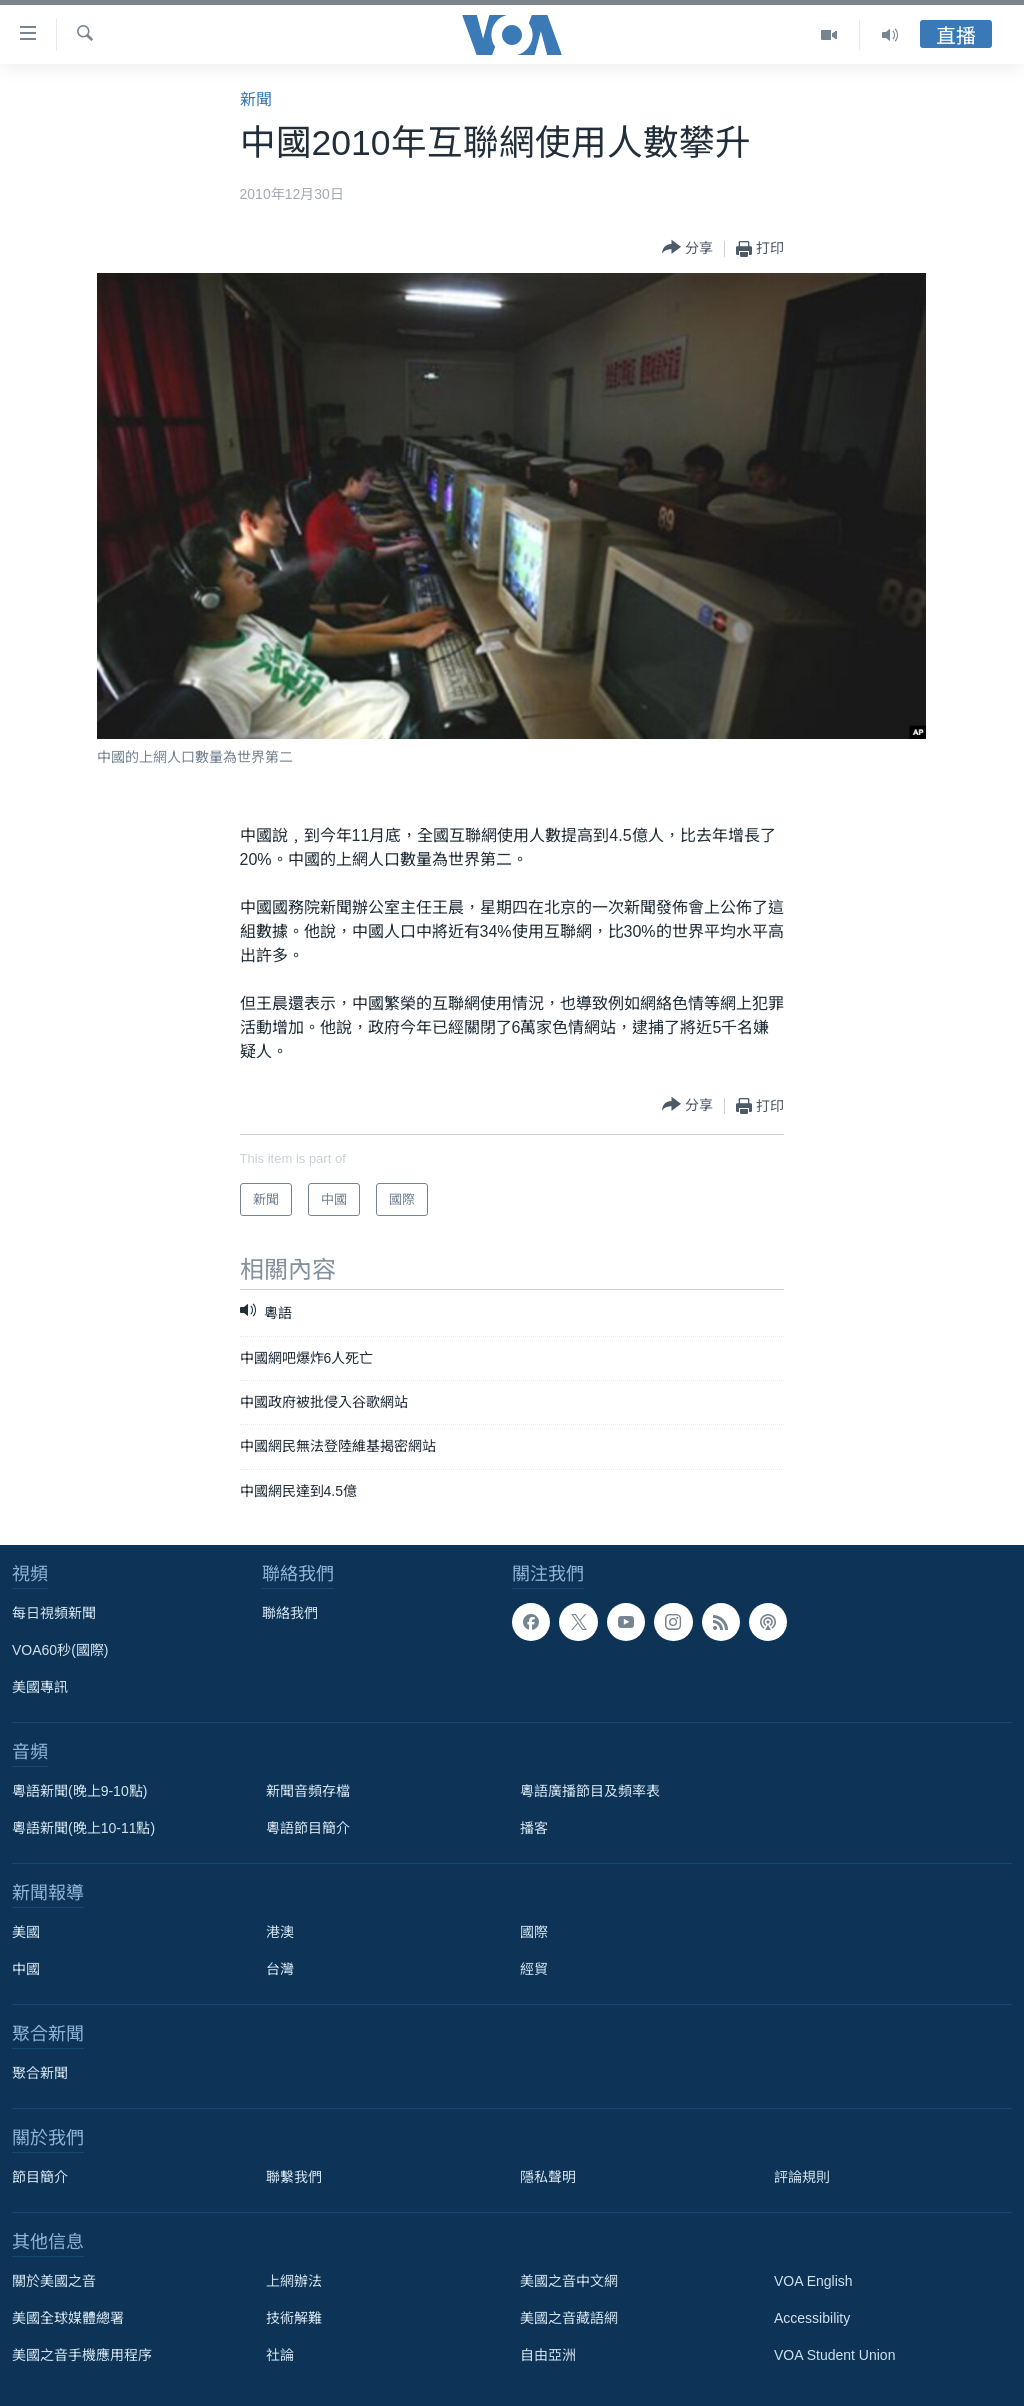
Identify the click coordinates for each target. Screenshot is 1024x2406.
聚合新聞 (40, 2073)
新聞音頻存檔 (308, 1791)
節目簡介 (40, 2177)
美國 (26, 1932)
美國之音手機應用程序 (82, 2355)
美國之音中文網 (569, 2281)
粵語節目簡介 (308, 1828)
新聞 (256, 99)
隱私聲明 (548, 2177)
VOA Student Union (834, 2355)
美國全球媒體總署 (68, 2318)
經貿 (534, 1969)
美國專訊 (40, 1687)
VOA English (813, 2281)
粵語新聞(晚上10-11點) (83, 1828)
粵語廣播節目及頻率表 (590, 1791)
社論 (280, 2355)
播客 (534, 1828)
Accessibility (812, 2318)
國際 (534, 1932)
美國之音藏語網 (569, 2318)
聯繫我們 (294, 2177)
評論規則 (802, 2177)
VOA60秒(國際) (60, 1650)
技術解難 (294, 2318)
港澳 (280, 1932)
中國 (26, 1969)
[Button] (687, 248)
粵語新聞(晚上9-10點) (79, 1791)
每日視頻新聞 (54, 1613)
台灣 (280, 1969)
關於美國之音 (54, 2281)
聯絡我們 (290, 1613)
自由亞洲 (548, 2355)
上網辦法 (294, 2281)
